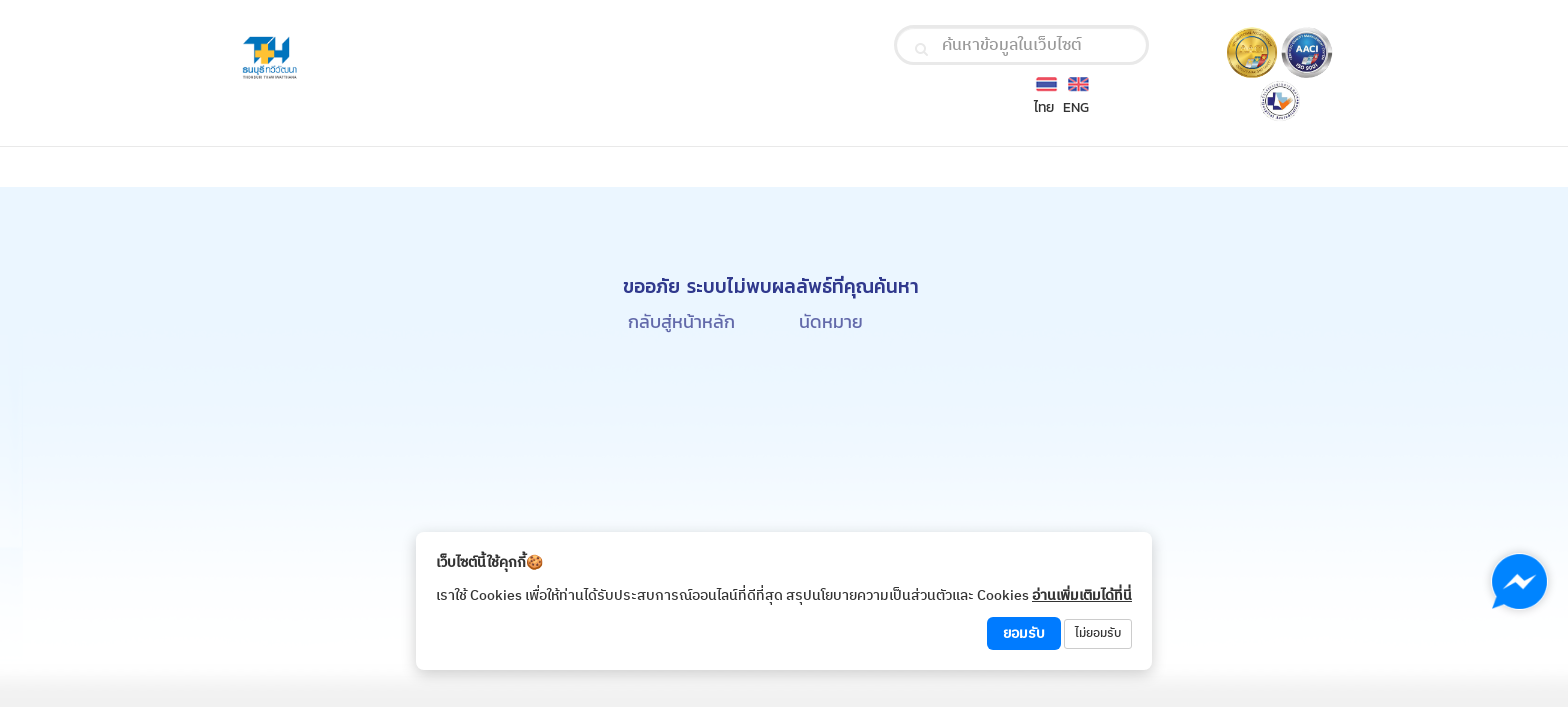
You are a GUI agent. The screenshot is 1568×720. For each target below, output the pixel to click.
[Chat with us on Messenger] (1519, 581)
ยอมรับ (1024, 633)
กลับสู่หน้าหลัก (681, 321)
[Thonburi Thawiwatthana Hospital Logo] (412, 58)
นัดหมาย (831, 321)
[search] (921, 49)
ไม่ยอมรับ (1098, 633)
